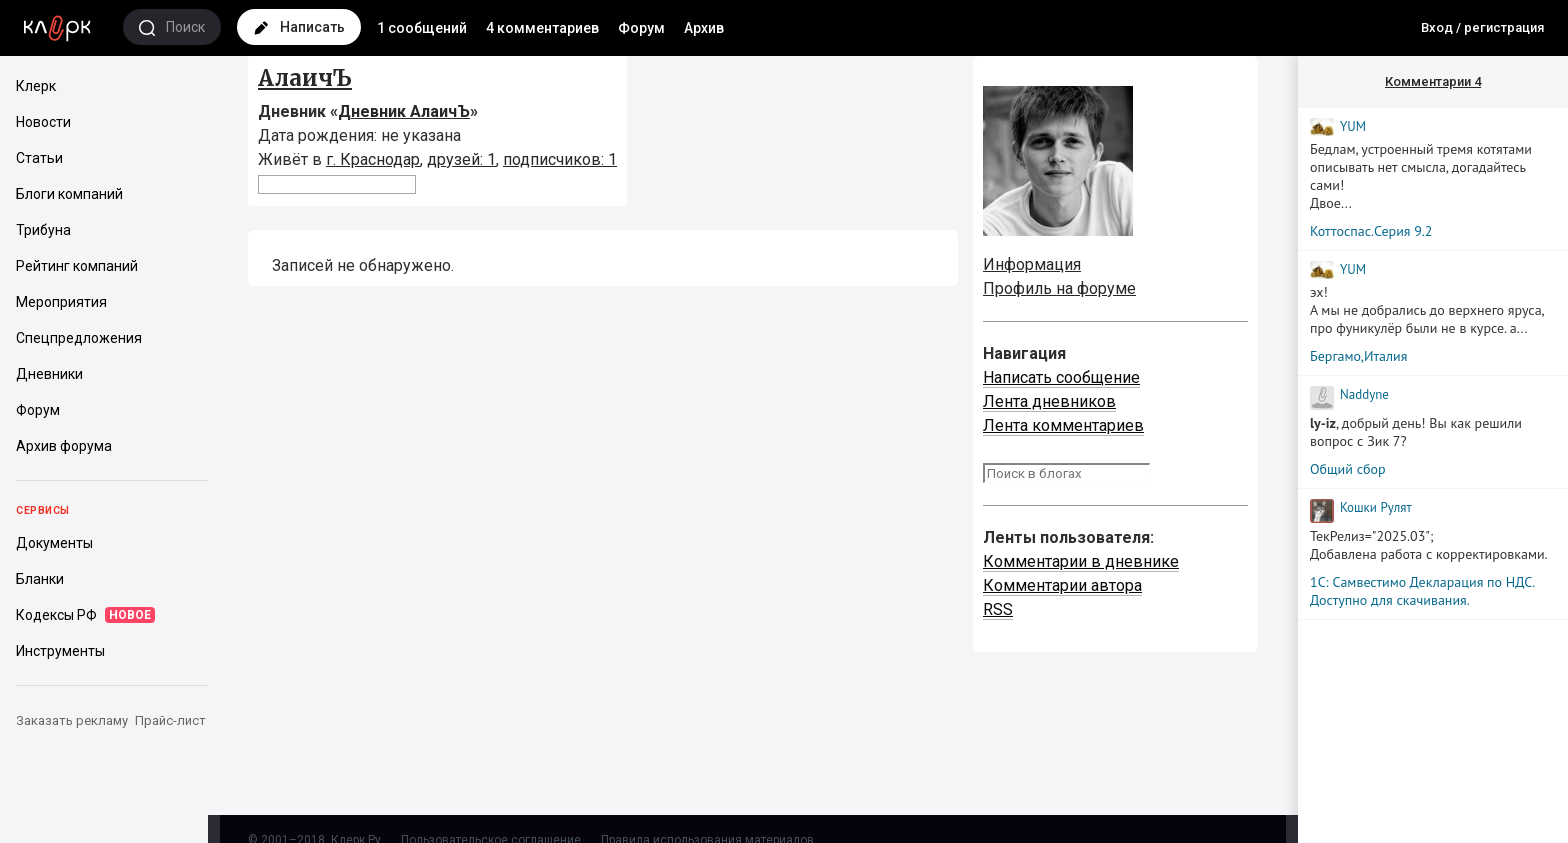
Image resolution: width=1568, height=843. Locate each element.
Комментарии (1433, 81)
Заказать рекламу (72, 720)
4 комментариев (542, 28)
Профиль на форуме (1059, 288)
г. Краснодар (373, 159)
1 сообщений (422, 28)
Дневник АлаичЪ (404, 111)
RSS (998, 609)
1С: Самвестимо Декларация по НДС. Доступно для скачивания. (1422, 591)
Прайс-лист (170, 720)
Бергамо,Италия (1358, 356)
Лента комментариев (1063, 425)
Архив (704, 28)
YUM (1353, 126)
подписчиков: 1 (560, 159)
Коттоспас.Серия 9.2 (1371, 231)
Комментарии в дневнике (1081, 561)
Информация (1032, 264)
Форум (641, 28)
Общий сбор (1348, 469)
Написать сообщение (1061, 377)
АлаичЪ (305, 78)
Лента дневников (1049, 401)
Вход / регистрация (1482, 27)
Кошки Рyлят (1376, 507)
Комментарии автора (1062, 585)
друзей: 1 (461, 159)
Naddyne (1364, 394)
